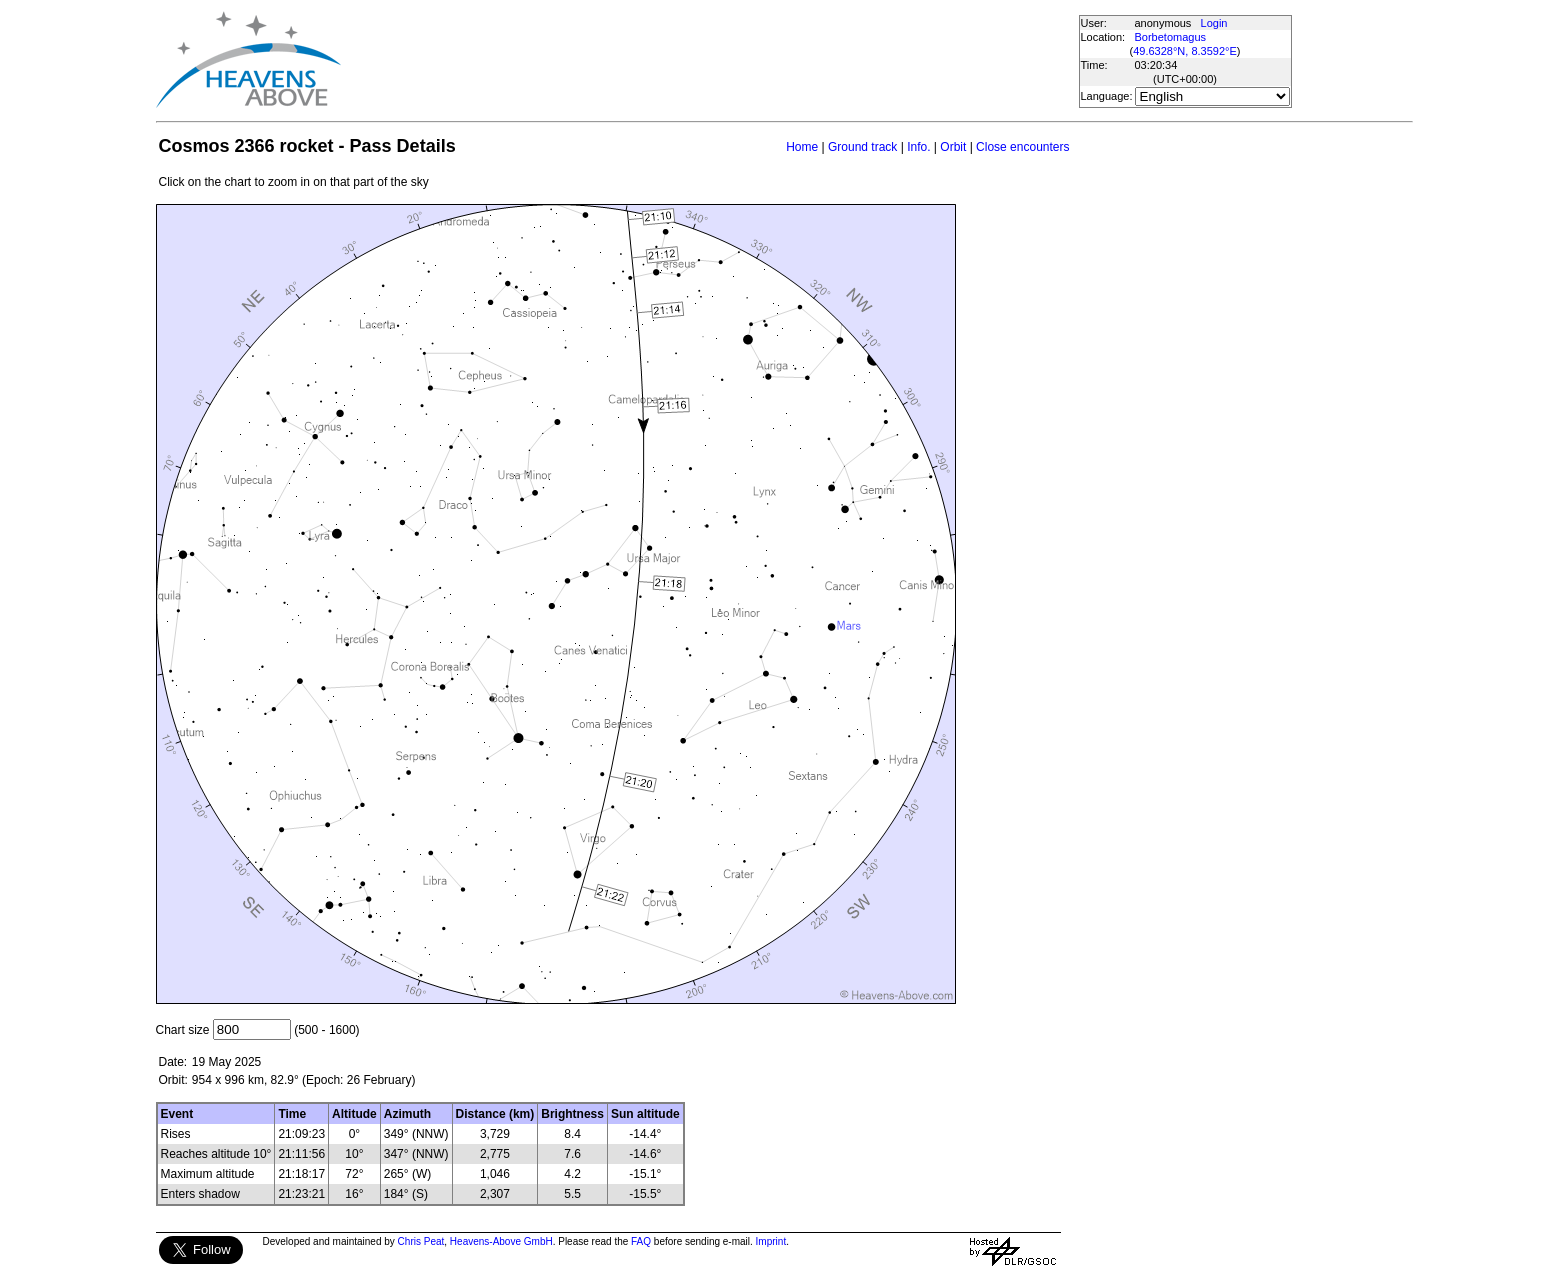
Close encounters (1022, 147)
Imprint (771, 1241)
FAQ (641, 1241)
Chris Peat (421, 1241)
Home (802, 147)
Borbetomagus (1171, 37)
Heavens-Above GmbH (501, 1241)
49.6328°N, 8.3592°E (1185, 51)
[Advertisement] (709, 60)
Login (1214, 23)
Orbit (953, 147)
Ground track (862, 147)
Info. (918, 147)
